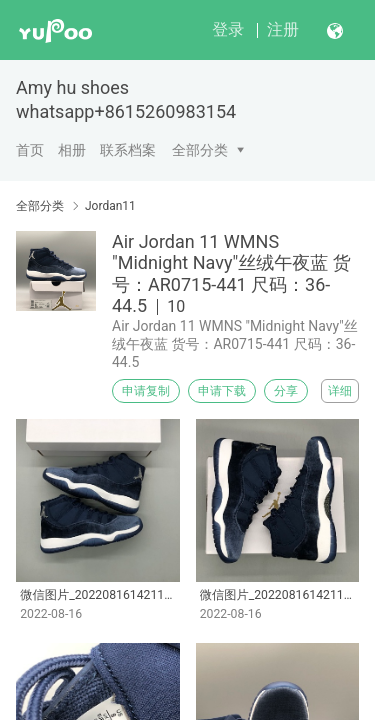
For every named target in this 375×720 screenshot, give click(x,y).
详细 (340, 391)
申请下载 (222, 391)
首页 (30, 150)
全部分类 (200, 150)
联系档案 (128, 150)
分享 (286, 391)
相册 (72, 150)
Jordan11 (110, 206)
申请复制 (146, 391)
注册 (283, 29)
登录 (228, 29)
